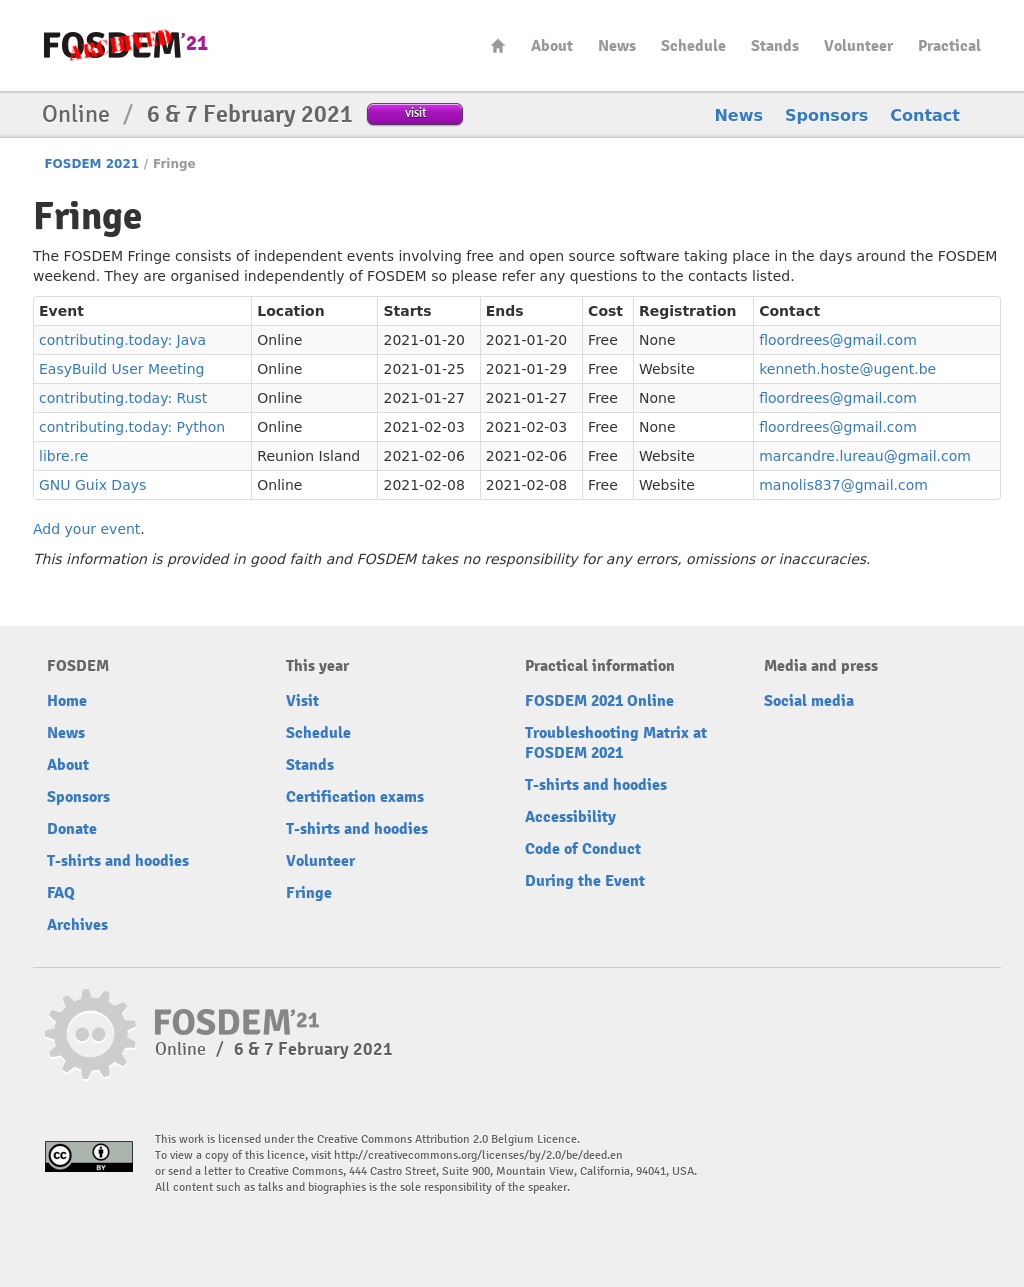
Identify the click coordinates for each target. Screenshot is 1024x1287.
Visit (302, 701)
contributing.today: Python (132, 427)
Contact (925, 115)
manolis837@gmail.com (843, 485)
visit (415, 112)
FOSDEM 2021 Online (599, 701)
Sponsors (826, 115)
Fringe (309, 893)
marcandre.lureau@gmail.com (865, 456)
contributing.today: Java (122, 340)
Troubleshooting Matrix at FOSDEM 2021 (616, 743)
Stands (775, 46)
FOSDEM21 (126, 45)
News (617, 46)
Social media (809, 701)
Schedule (693, 46)
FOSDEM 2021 (91, 164)
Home (498, 45)
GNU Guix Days (92, 485)
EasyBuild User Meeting (121, 369)
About (552, 46)
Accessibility (570, 817)
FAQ (61, 893)
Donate (72, 829)
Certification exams (355, 797)
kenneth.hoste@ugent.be (847, 369)
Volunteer (858, 46)
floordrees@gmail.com (838, 340)
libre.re (63, 456)
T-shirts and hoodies (118, 861)
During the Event (585, 881)
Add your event (86, 529)
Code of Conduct (583, 849)
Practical (949, 46)
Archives (77, 925)
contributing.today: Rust (123, 398)
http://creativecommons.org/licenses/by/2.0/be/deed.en (478, 1155)
